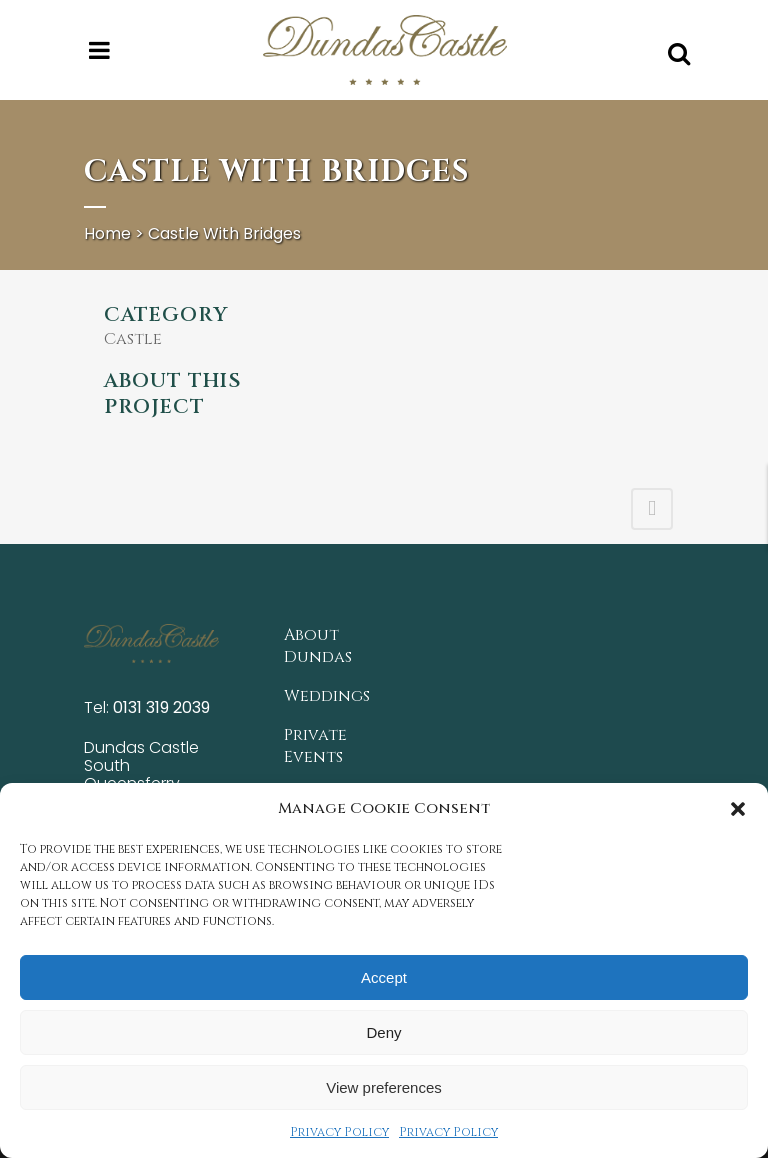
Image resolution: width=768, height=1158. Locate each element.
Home (107, 233)
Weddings (327, 696)
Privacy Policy (339, 1132)
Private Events (315, 746)
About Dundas (318, 646)
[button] (738, 809)
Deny (383, 1032)
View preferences (384, 1087)
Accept (384, 977)
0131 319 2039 (161, 707)
